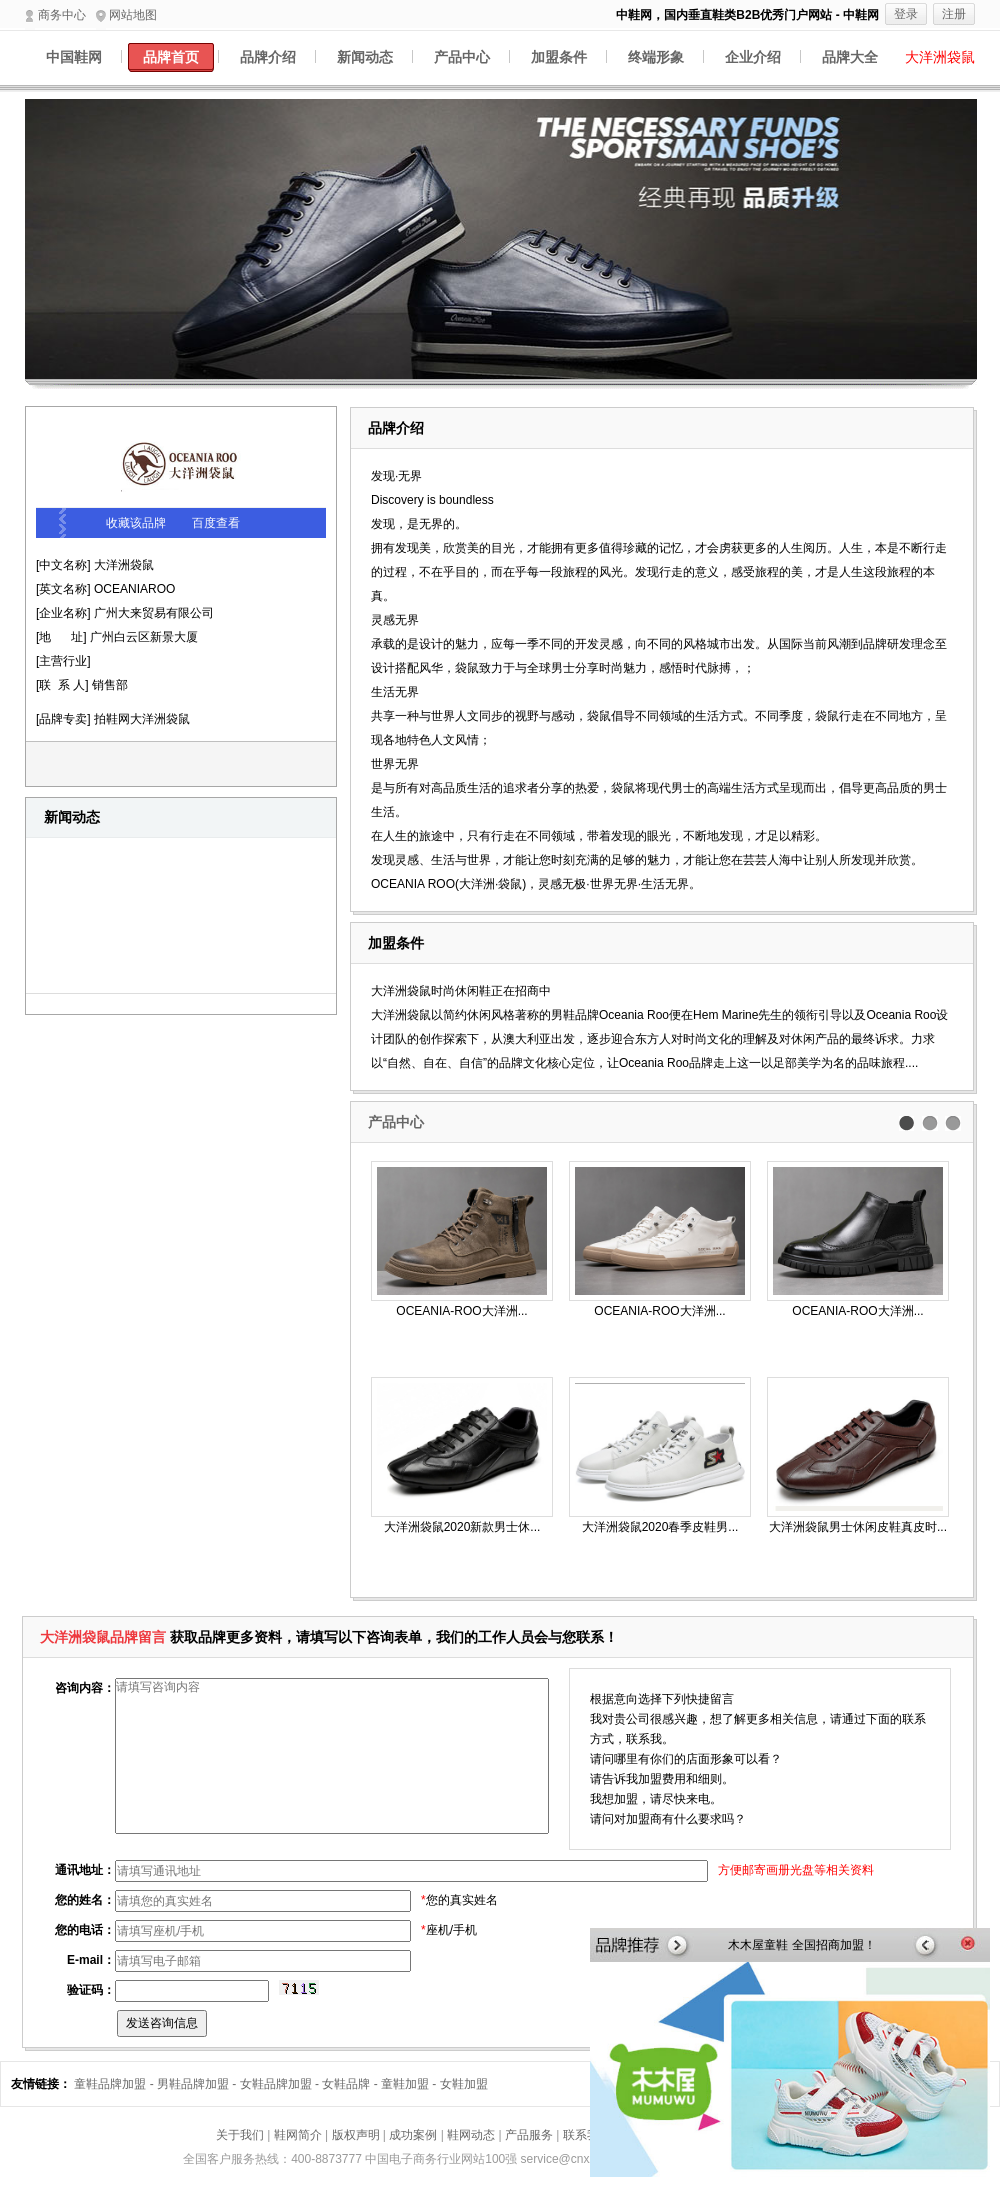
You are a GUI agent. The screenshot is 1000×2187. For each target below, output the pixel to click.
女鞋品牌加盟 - (281, 2084)
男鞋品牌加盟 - (198, 2084)
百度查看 (216, 523)
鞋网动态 (471, 2135)
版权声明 (356, 2135)
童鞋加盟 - (410, 2084)
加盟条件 (559, 57)
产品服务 (529, 2135)
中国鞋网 (74, 57)
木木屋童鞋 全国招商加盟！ (801, 1945)
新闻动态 (365, 57)
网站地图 (126, 15)
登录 (906, 14)
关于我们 (240, 2135)
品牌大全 (850, 57)
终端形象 (656, 57)
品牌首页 (171, 57)
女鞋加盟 (464, 2084)
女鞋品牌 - (351, 2084)
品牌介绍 (268, 57)
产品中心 (462, 57)
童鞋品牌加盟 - (115, 2084)
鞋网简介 (298, 2135)
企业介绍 (753, 57)
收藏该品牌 (136, 523)
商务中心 (55, 15)
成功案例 (413, 2135)
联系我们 (587, 2135)
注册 (954, 14)
